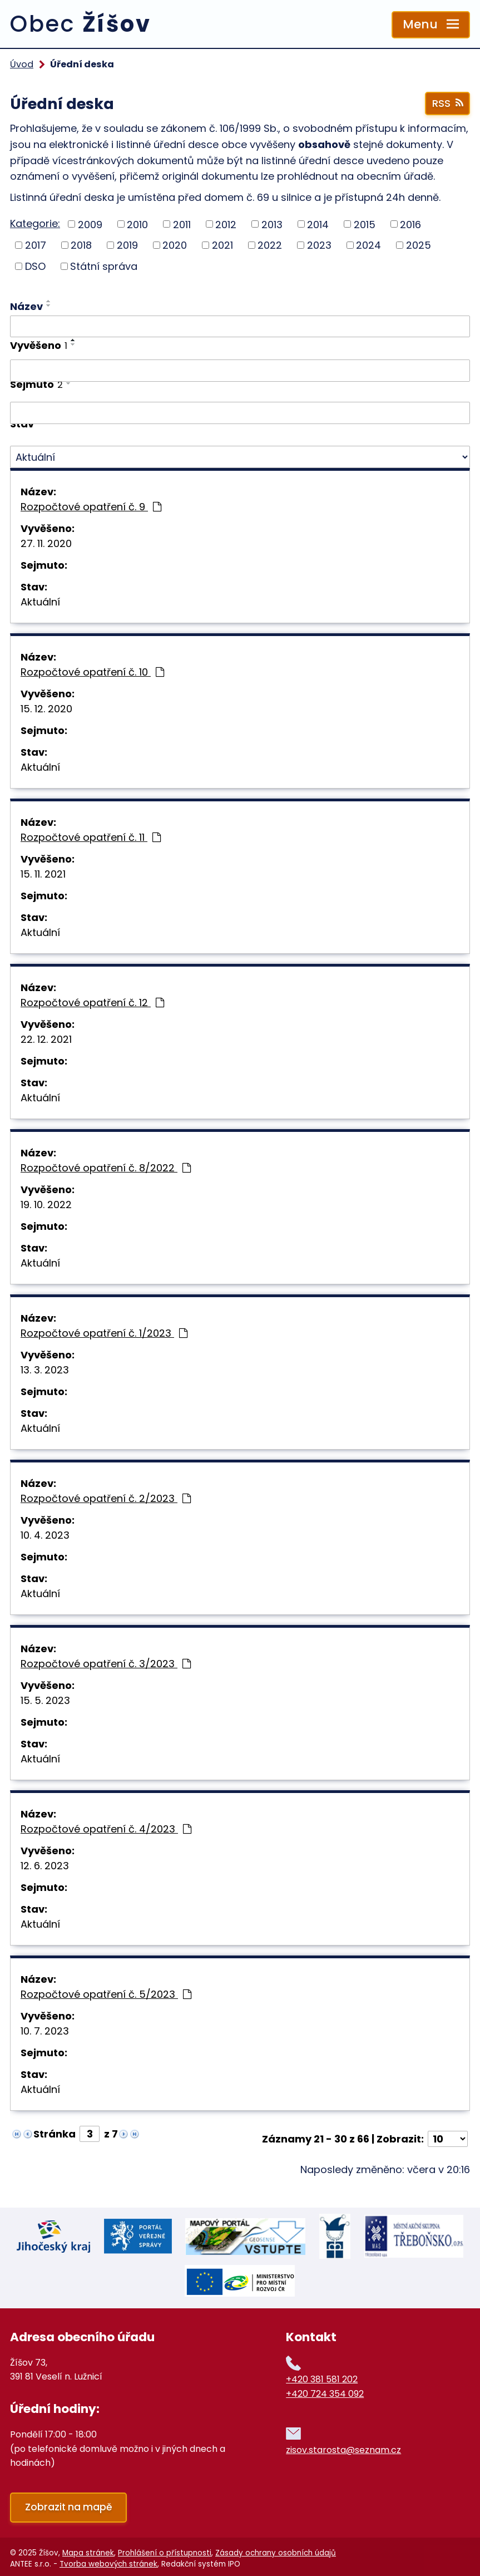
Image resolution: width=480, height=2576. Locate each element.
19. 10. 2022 (46, 1204)
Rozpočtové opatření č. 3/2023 (106, 1664)
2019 (127, 245)
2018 (81, 245)
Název (26, 306)
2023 (319, 245)
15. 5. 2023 (45, 1700)
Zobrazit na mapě (69, 2503)
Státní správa (103, 266)
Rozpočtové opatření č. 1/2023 (104, 1333)
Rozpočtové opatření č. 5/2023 (106, 1994)
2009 (90, 224)
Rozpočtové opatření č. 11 (91, 837)
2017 (35, 245)
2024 (368, 245)
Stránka (54, 2134)
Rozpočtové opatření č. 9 (91, 507)
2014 (318, 224)
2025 (418, 245)
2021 (222, 245)
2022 (270, 245)
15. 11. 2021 (43, 874)
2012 (225, 224)
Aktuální (40, 602)
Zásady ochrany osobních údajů (275, 2548)
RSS (447, 103)
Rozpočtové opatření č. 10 (92, 672)
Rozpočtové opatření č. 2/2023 (106, 1498)
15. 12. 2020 (46, 709)
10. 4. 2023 (45, 1535)
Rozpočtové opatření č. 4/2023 (106, 1829)
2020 (174, 245)
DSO (35, 266)
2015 (364, 224)
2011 (182, 224)
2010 (137, 224)
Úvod (21, 64)
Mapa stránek (88, 2548)
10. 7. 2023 (45, 2031)
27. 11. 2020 (46, 543)
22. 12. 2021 (46, 1039)
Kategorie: (35, 223)
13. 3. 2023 (45, 1370)
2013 (272, 224)
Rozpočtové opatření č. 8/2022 (106, 1168)
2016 (410, 224)
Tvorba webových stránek (108, 2560)
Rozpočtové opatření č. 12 (92, 1002)
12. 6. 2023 (45, 1866)
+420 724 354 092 (325, 2389)
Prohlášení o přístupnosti (164, 2548)
